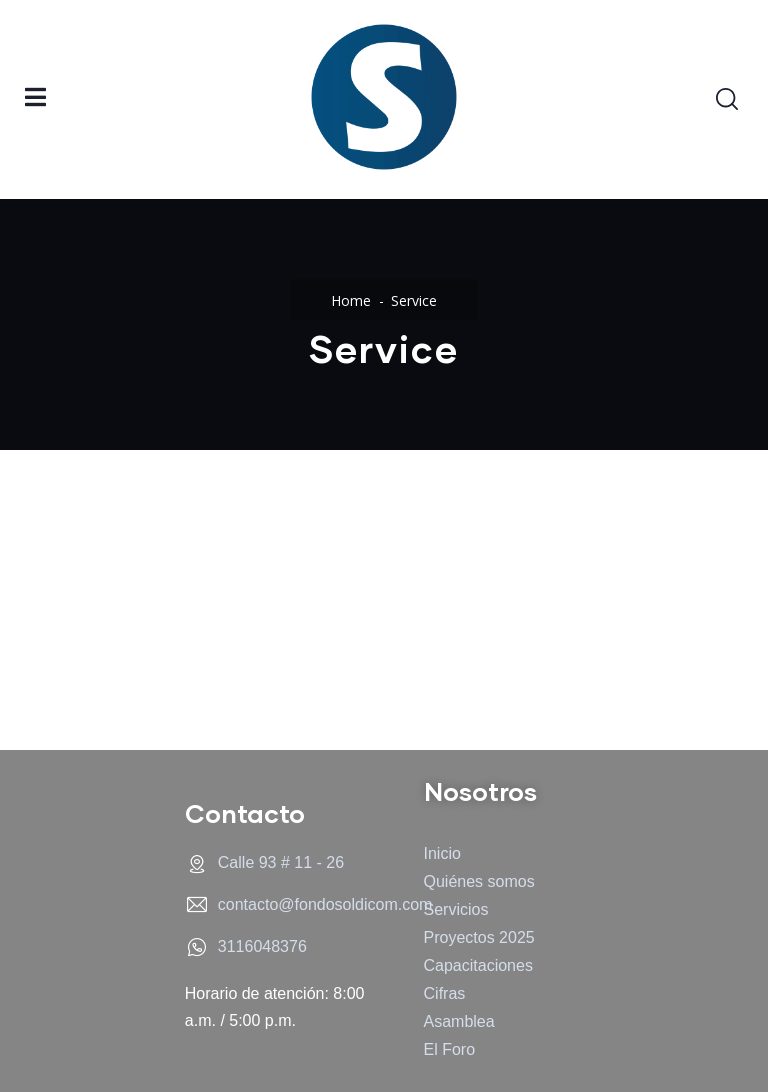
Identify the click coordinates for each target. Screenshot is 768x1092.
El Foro (450, 1049)
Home (351, 300)
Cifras (445, 993)
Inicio (442, 853)
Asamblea (459, 1021)
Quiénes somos (479, 881)
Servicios (456, 909)
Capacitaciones (478, 965)
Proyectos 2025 (479, 937)
